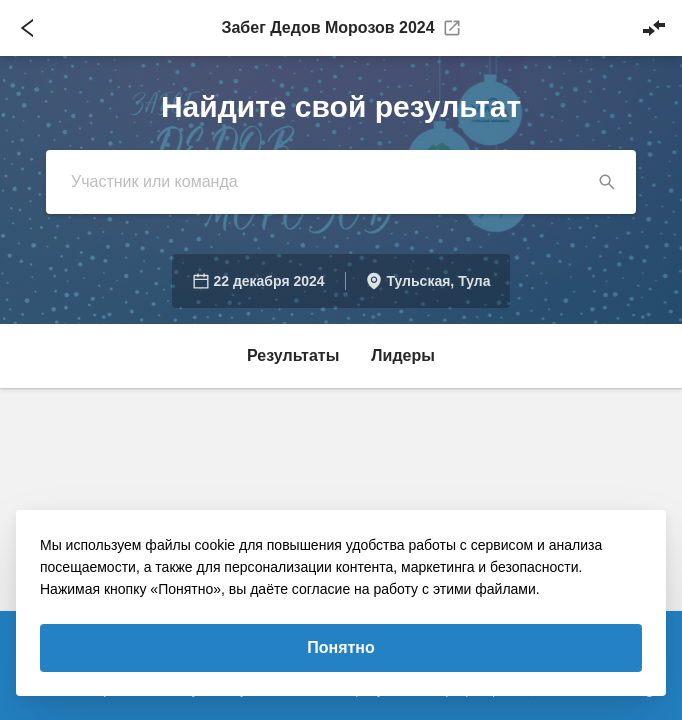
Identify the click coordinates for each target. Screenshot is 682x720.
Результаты (293, 355)
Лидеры (403, 355)
